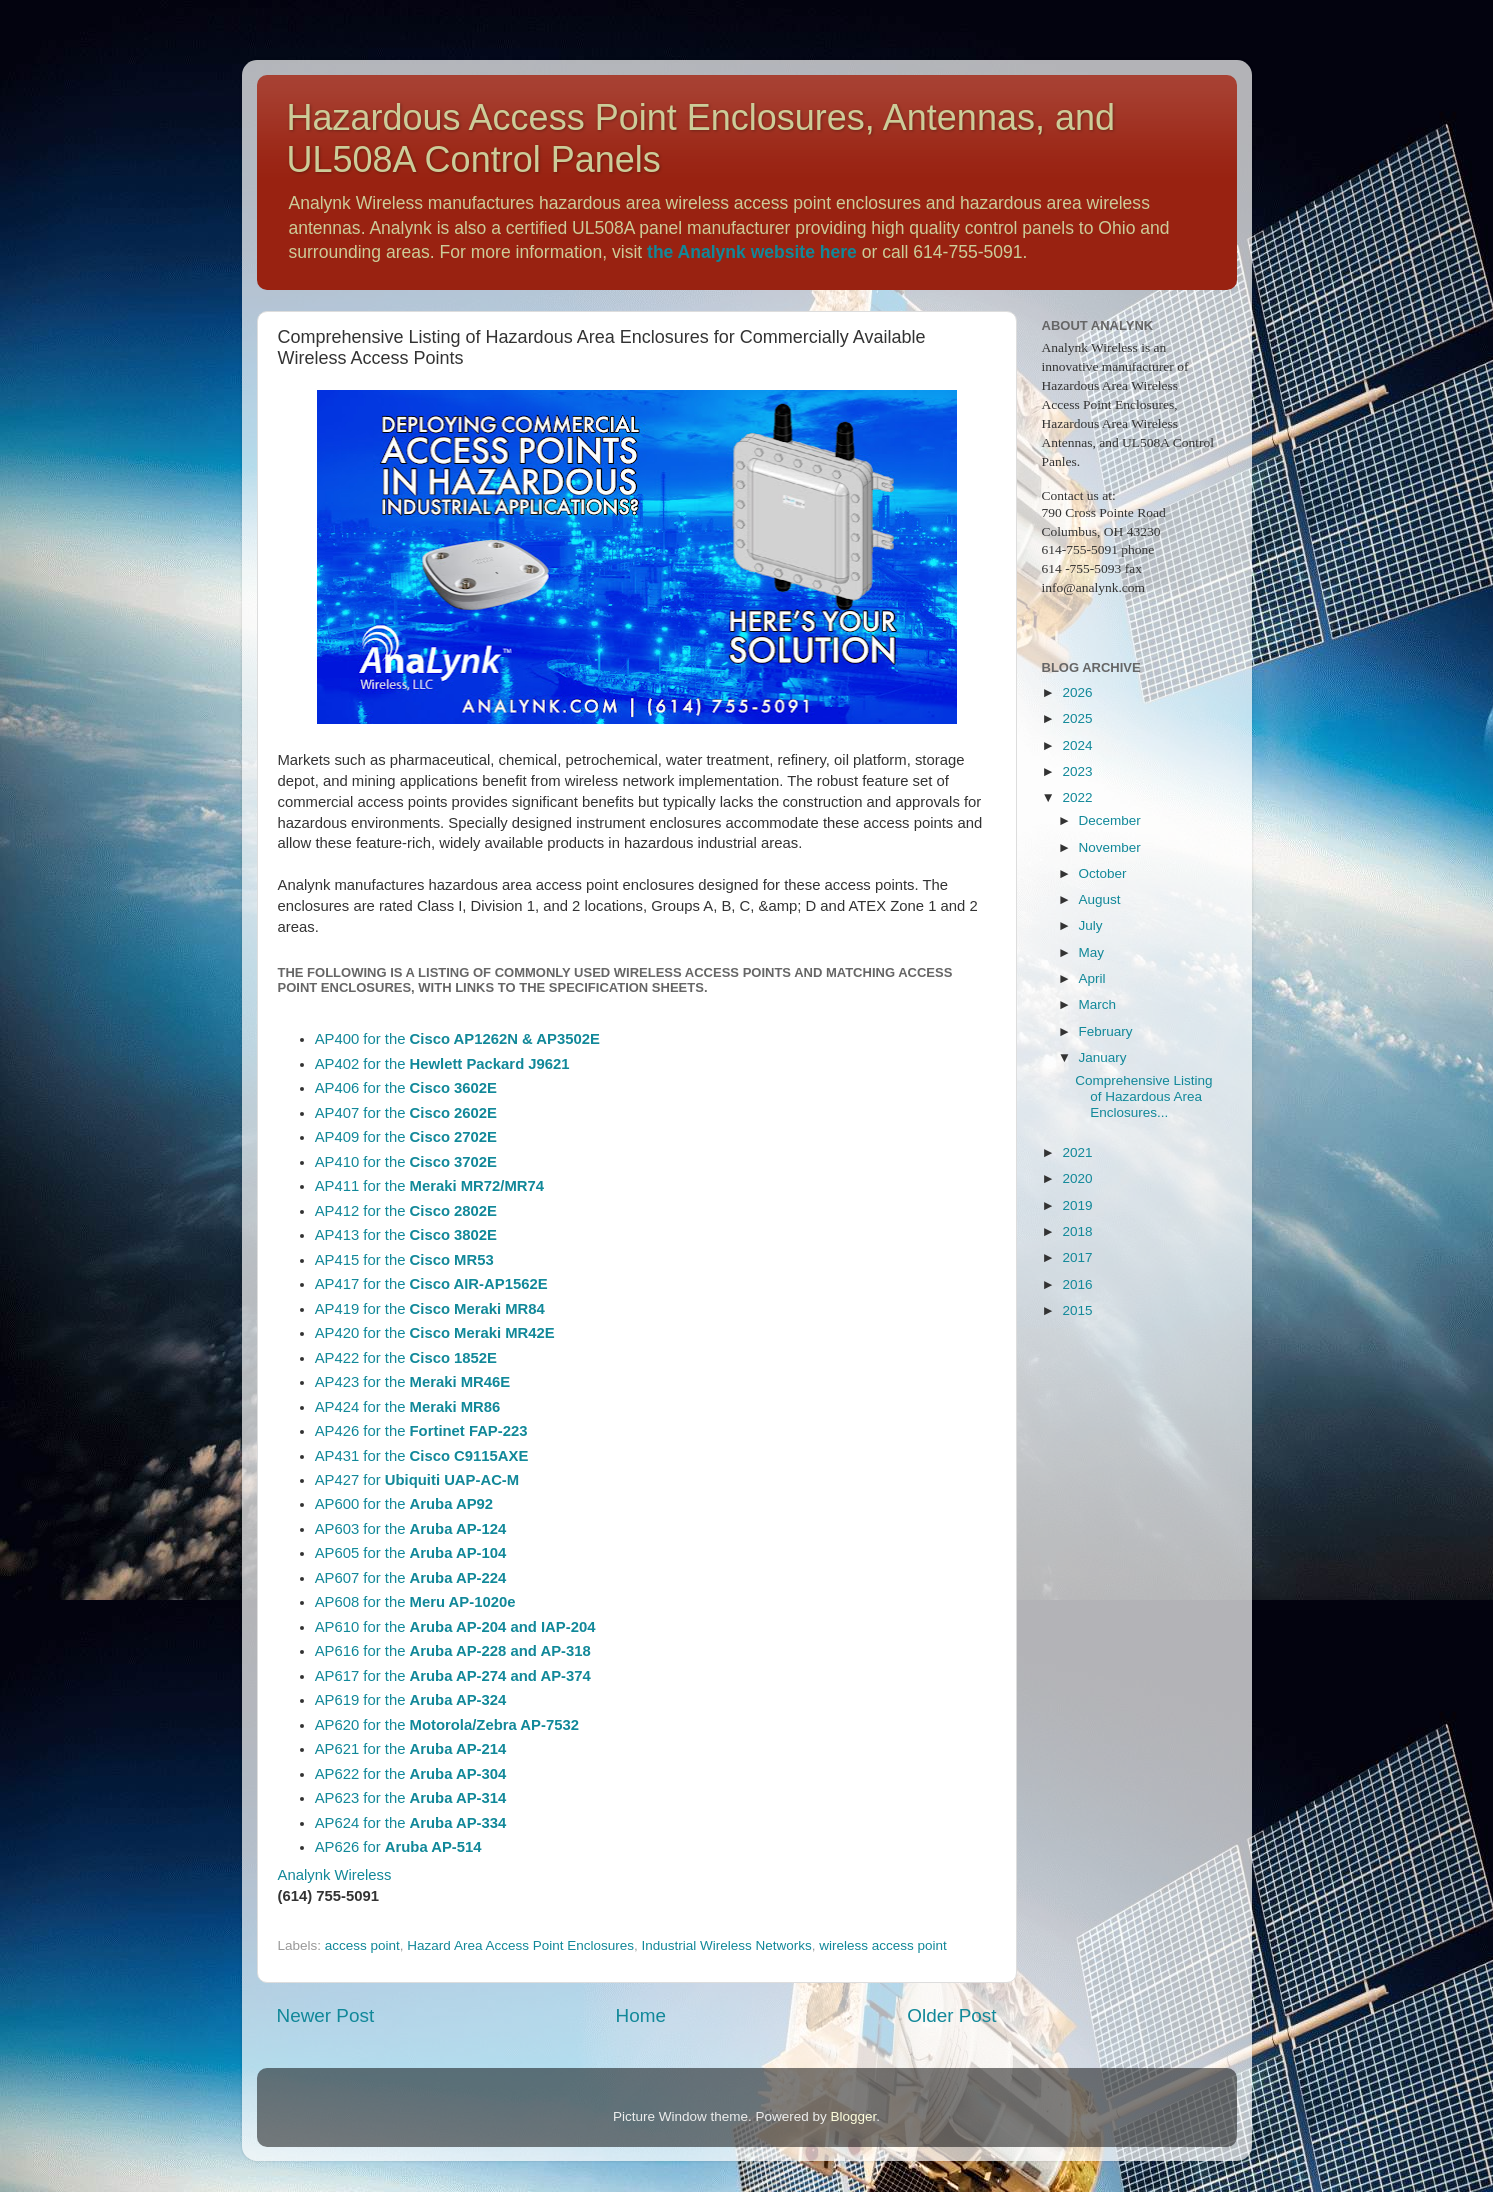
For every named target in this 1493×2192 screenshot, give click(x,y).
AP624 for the (411, 1823)
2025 (1077, 718)
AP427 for (417, 1480)
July (1091, 925)
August (1100, 899)
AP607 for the (411, 1578)
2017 (1077, 1257)
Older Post (951, 2015)
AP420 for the (435, 1333)
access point (362, 1945)
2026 (1077, 692)
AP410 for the (406, 1162)
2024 (1077, 745)
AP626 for (398, 1847)
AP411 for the (429, 1186)
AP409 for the (406, 1137)
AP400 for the (457, 1039)
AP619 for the (411, 1700)
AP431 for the (422, 1456)
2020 (1077, 1178)
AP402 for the (442, 1064)
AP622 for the (411, 1774)
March (1098, 1004)
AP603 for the (411, 1529)
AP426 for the (421, 1431)
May (1092, 952)
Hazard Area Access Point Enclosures (520, 1945)
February (1106, 1031)
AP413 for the (406, 1235)
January (1103, 1057)
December (1110, 820)
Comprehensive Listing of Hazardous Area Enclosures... (1143, 1096)
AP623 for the (411, 1798)
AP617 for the (453, 1676)
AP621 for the (411, 1749)
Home (641, 2015)
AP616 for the (453, 1651)
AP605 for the (411, 1553)
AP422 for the (406, 1358)
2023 (1077, 771)
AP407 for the (406, 1113)
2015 (1077, 1310)
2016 (1077, 1284)
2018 (1077, 1231)
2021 (1077, 1152)
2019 (1077, 1205)
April (1092, 978)
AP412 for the (406, 1211)
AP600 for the (404, 1504)
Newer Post (326, 2015)
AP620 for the (447, 1725)
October (1103, 873)
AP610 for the (455, 1627)
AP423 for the (413, 1382)
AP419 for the (430, 1309)
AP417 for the (431, 1284)
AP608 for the (415, 1602)
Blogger (854, 2116)
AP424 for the (408, 1407)
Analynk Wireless (335, 1875)
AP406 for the (406, 1088)
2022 (1077, 797)
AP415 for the (404, 1260)
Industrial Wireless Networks (727, 1945)
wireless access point (883, 1945)
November (1110, 847)
